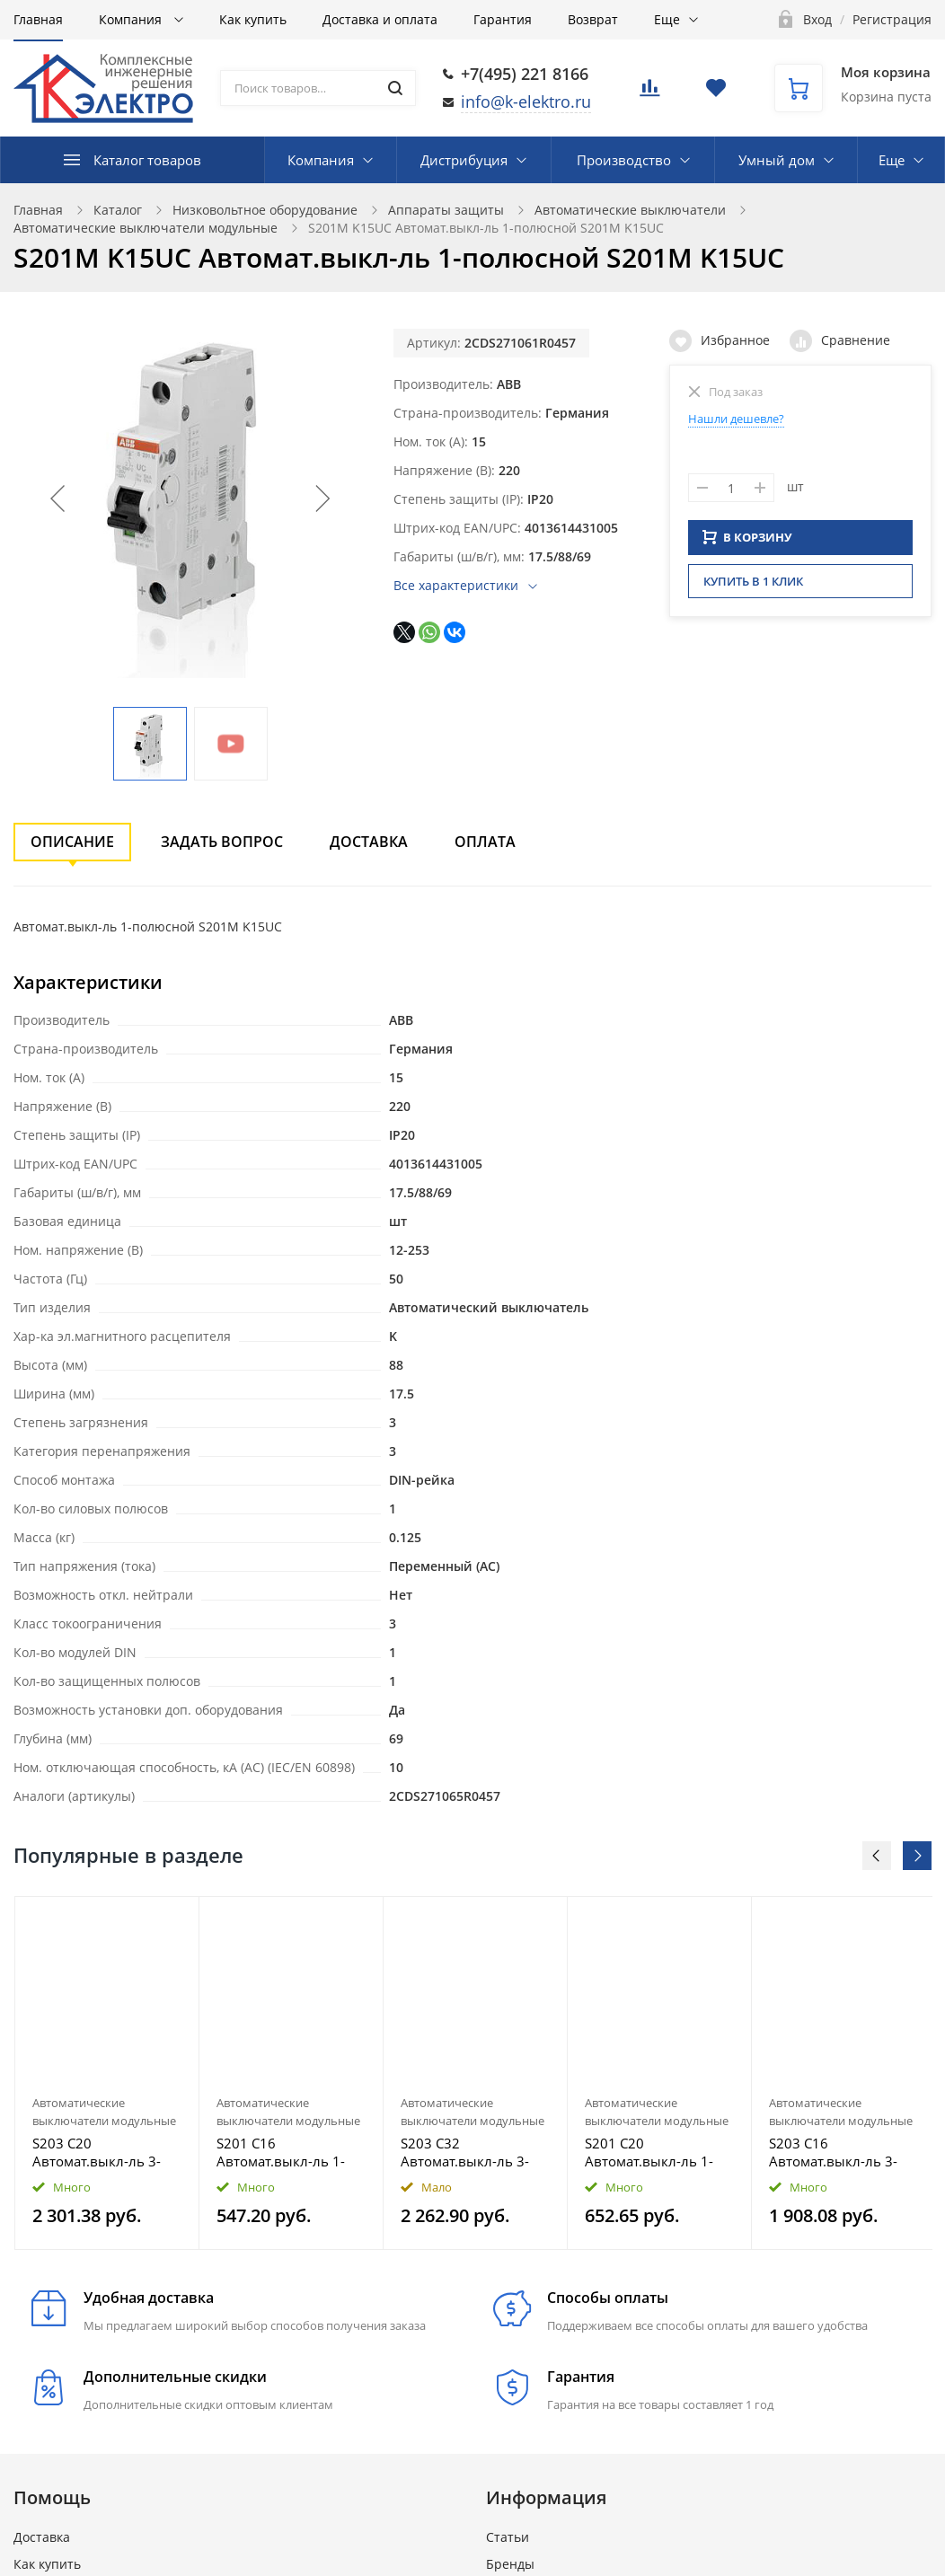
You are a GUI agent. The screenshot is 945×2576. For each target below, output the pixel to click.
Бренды (510, 2563)
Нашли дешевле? (736, 418)
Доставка (369, 841)
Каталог (117, 209)
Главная (38, 19)
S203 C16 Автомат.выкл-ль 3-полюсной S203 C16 (834, 2152)
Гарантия (502, 19)
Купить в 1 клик (753, 586)
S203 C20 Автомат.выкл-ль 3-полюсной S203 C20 (97, 2152)
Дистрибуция (464, 160)
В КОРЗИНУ (747, 542)
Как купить (253, 19)
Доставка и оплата (379, 19)
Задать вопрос (222, 841)
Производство (624, 160)
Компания (132, 19)
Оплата (485, 841)
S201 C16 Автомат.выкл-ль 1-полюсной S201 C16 (281, 2152)
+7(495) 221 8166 (524, 73)
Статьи (507, 2536)
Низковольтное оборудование (265, 209)
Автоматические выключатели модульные (145, 227)
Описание (72, 841)
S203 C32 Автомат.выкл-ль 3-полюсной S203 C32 (466, 2152)
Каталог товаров (147, 160)
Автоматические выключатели (630, 209)
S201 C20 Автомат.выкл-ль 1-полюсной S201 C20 (650, 2152)
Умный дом (776, 160)
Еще (667, 19)
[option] (107, 2073)
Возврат (593, 19)
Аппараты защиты (446, 209)
